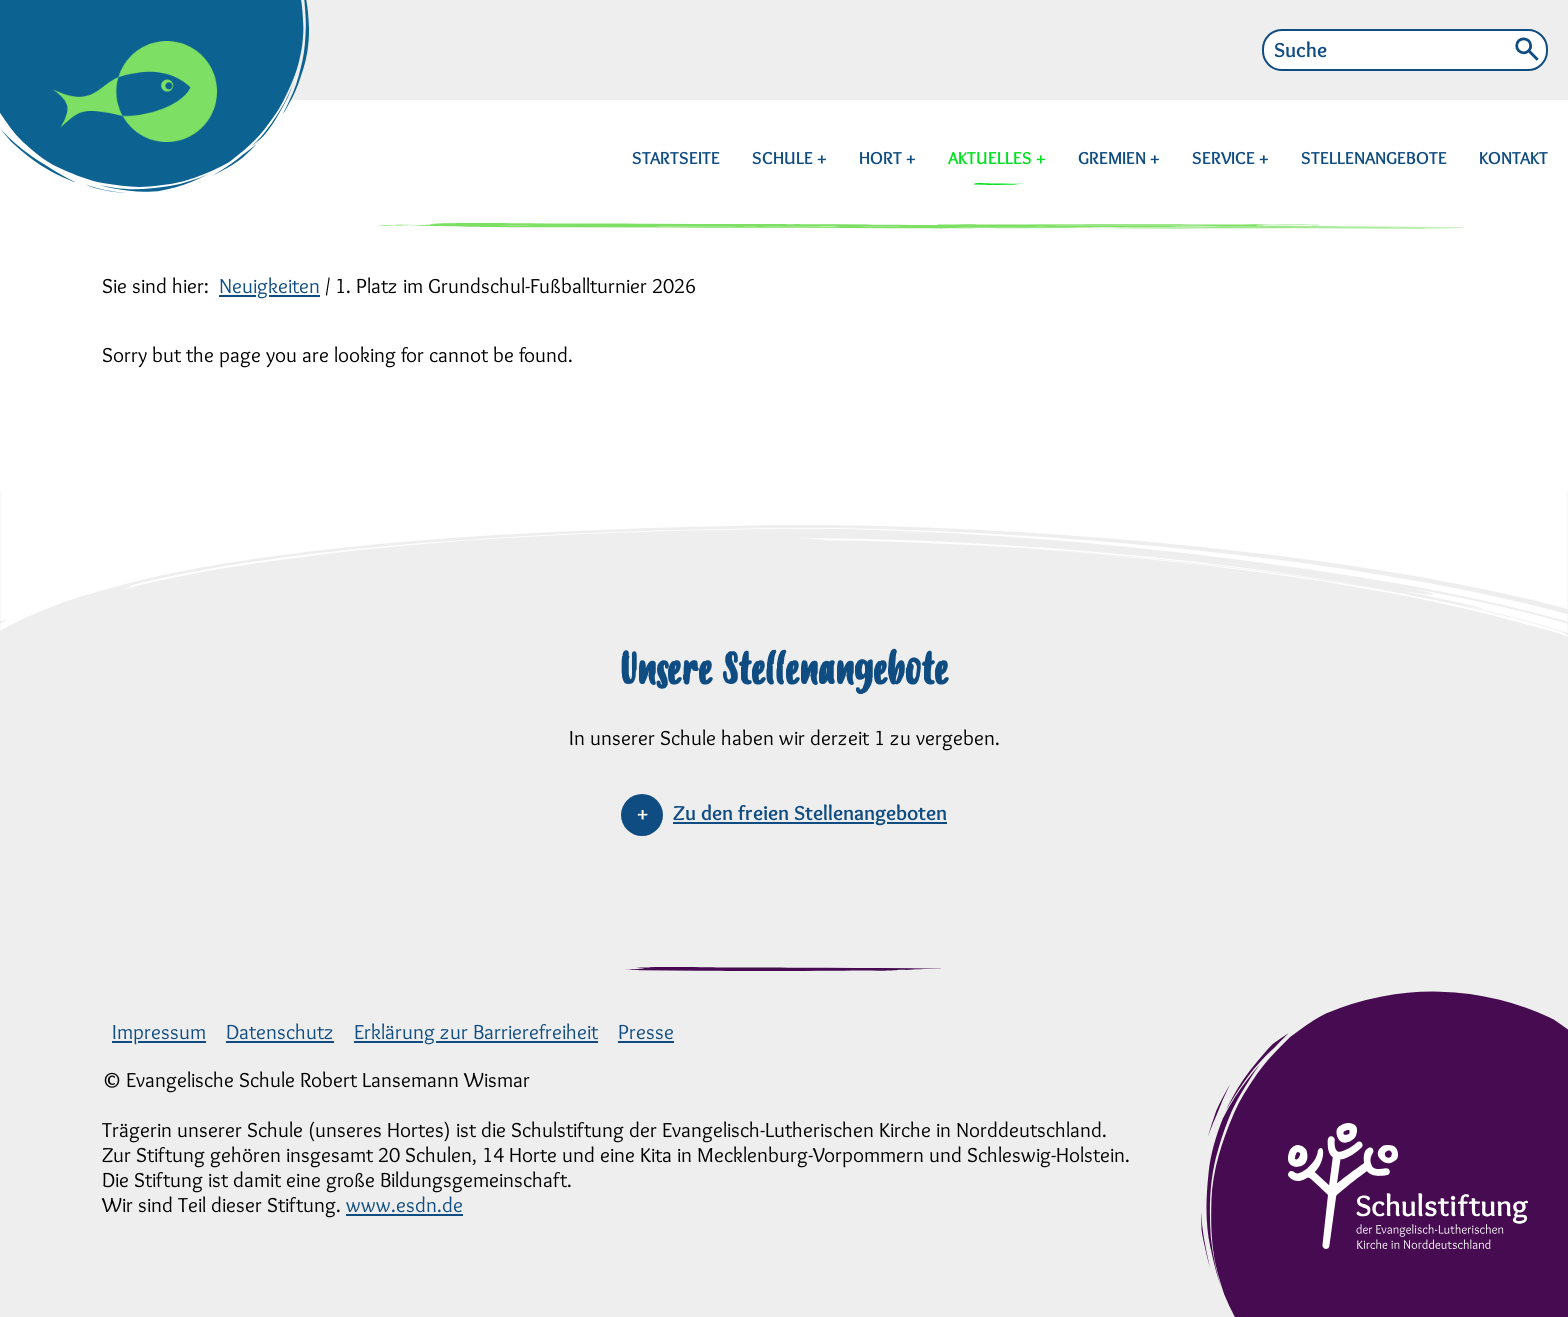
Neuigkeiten (269, 285)
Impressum (159, 1031)
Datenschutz (280, 1031)
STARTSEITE (676, 158)
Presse (646, 1031)
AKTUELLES (992, 158)
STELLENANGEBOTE (1374, 158)
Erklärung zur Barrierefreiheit (476, 1031)
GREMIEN (1114, 158)
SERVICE (1225, 158)
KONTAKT (1513, 158)
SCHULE (784, 158)
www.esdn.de (404, 1204)
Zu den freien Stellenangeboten (810, 812)
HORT (882, 158)
